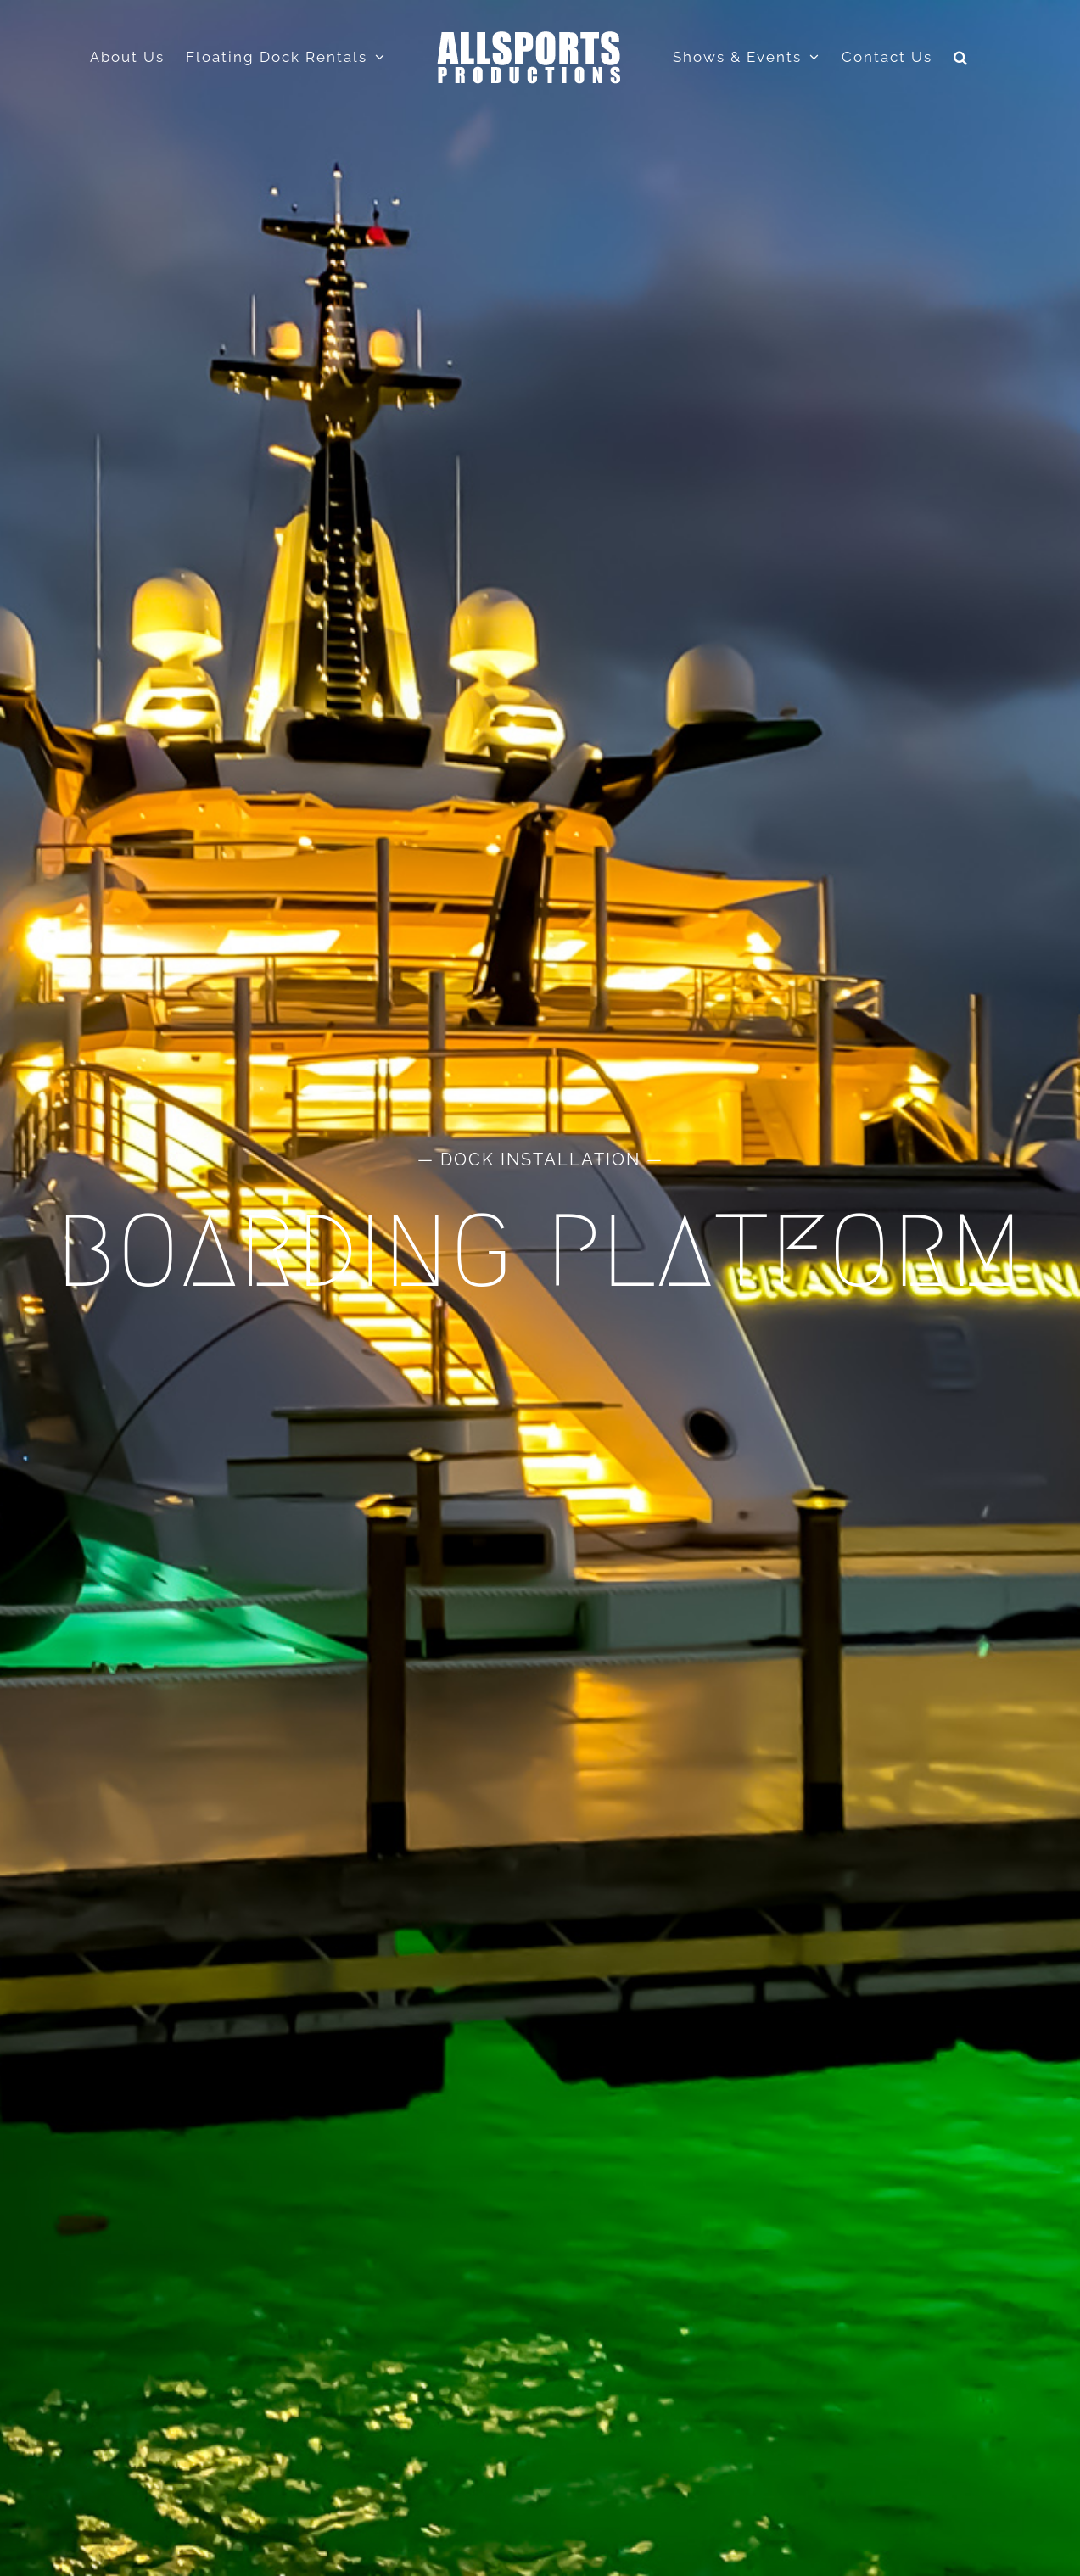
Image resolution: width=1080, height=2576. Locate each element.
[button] (961, 57)
